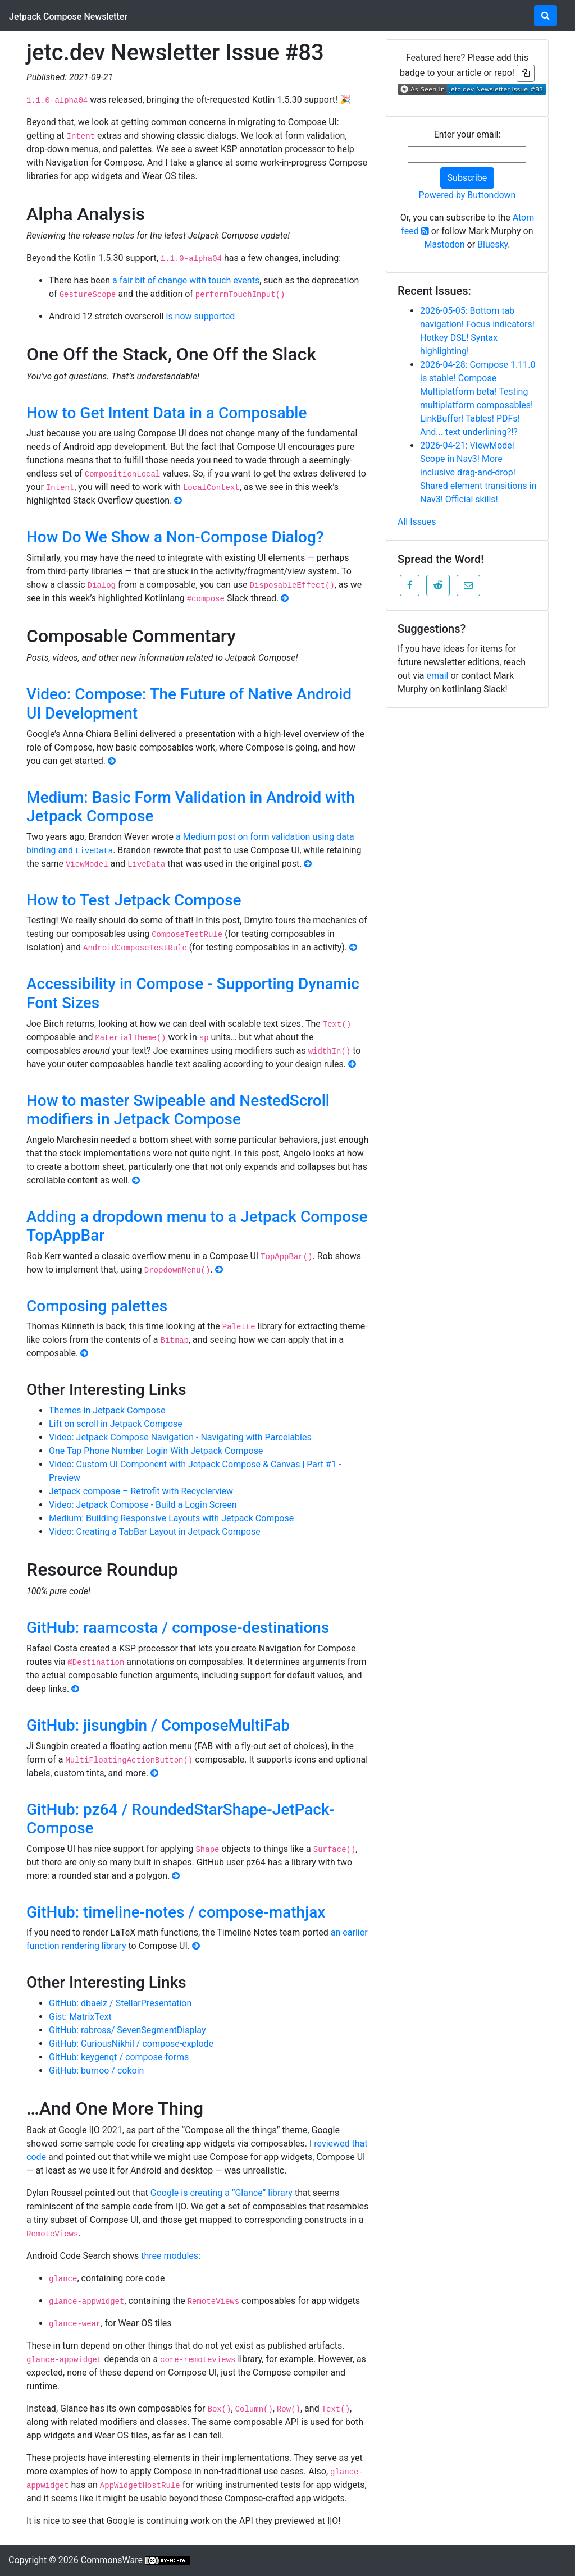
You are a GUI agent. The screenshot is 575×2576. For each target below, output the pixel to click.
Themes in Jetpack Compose (107, 1410)
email (437, 675)
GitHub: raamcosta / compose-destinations (177, 1627)
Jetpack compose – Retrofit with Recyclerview (141, 1491)
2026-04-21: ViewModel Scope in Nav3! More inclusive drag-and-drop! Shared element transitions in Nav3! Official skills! (478, 472)
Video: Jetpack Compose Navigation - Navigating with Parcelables (180, 1437)
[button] (409, 585)
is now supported (200, 316)
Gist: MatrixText (80, 2016)
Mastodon (444, 244)
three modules (169, 2255)
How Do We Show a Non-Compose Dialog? (174, 537)
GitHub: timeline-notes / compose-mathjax (175, 1912)
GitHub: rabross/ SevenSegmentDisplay (127, 2030)
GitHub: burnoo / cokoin (96, 2070)
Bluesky (492, 244)
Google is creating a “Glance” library (221, 2193)
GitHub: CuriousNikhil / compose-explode (131, 2043)
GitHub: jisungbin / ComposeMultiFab (158, 1725)
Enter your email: (467, 134)
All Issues (417, 521)
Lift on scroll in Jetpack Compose (115, 1424)
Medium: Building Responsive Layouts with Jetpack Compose (171, 1518)
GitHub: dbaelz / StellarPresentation (120, 2003)
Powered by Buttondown (467, 195)
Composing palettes (96, 1306)
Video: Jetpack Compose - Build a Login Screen (143, 1504)
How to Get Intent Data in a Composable (166, 413)
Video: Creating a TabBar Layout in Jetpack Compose (155, 1531)
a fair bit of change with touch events (185, 280)
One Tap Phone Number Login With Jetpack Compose (156, 1450)
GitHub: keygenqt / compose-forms (119, 2057)
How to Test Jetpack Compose (133, 900)
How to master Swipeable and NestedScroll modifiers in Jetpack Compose (178, 1110)
